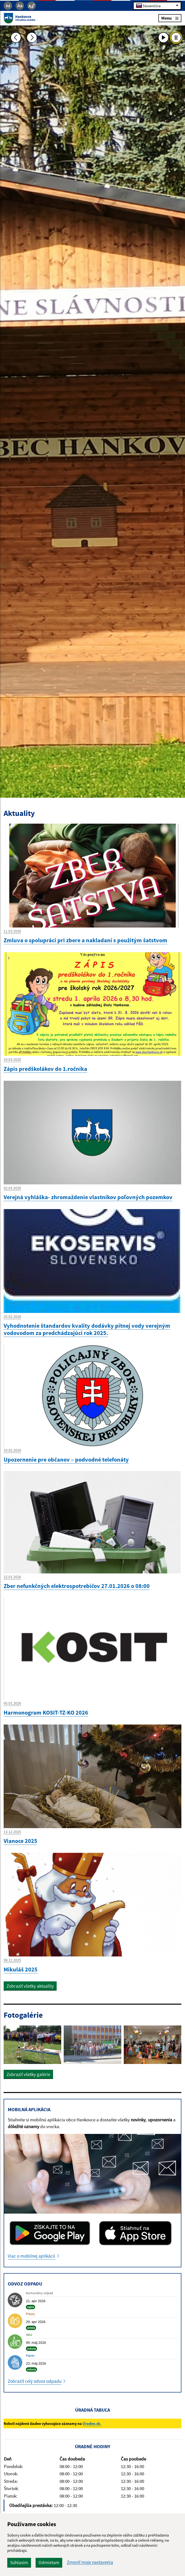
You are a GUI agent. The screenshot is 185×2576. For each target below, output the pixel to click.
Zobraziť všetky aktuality (30, 1986)
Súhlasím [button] (19, 2562)
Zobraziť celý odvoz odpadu (35, 2381)
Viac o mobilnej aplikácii (31, 2256)
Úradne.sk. (92, 2423)
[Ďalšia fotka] (31, 37)
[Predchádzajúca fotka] (16, 37)
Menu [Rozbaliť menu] (169, 18)
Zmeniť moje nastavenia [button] (90, 2562)
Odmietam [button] (49, 2562)
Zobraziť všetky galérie (28, 2074)
